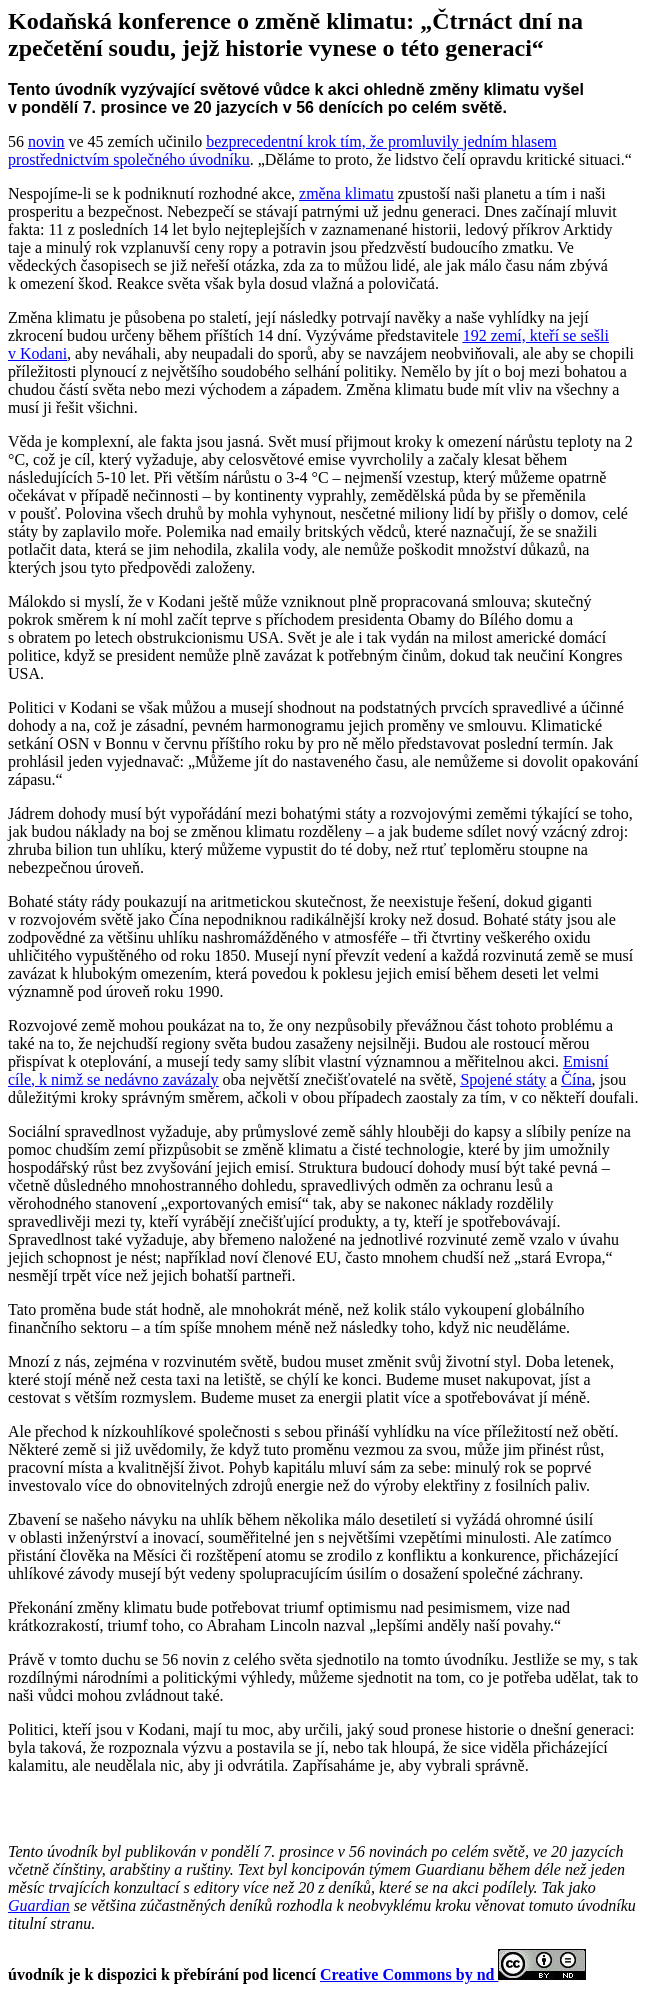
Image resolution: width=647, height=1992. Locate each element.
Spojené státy (503, 1079)
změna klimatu (346, 193)
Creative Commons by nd (409, 1974)
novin (46, 141)
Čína (576, 1079)
